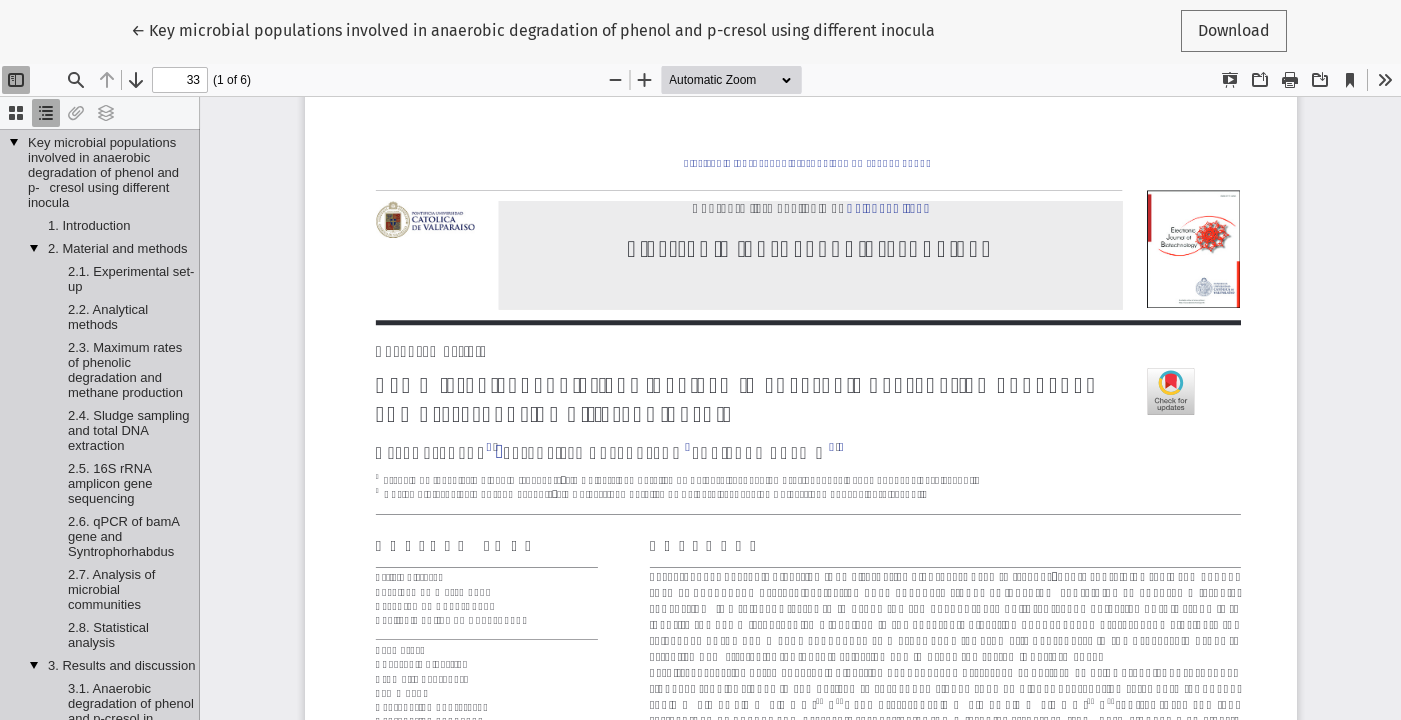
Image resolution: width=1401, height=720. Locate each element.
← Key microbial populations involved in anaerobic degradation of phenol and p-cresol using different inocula (533, 29)
